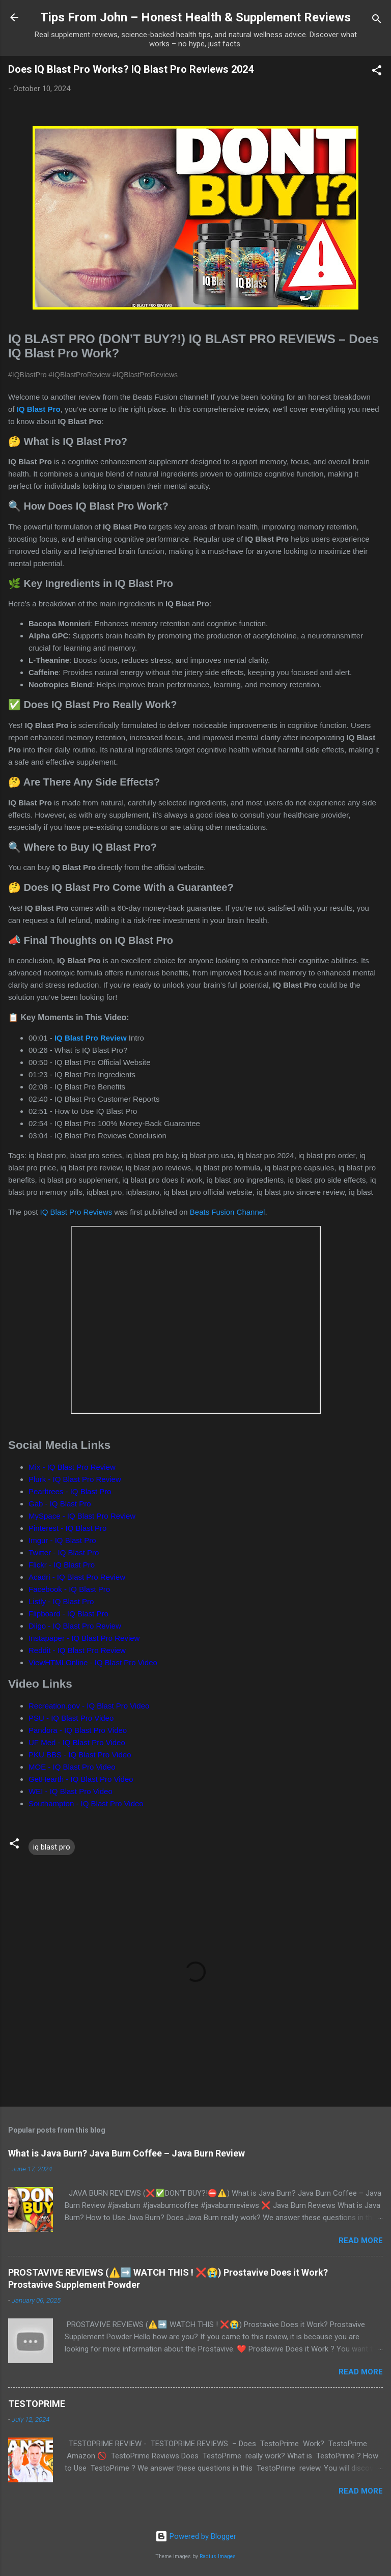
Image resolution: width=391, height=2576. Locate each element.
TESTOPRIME (36, 2403)
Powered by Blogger (195, 2536)
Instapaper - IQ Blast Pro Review (84, 1638)
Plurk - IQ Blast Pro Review (75, 1479)
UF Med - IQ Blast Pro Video (77, 1742)
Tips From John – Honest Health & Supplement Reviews (195, 17)
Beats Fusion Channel (227, 1212)
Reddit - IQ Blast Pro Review (77, 1650)
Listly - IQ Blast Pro (61, 1601)
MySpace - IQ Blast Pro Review (82, 1515)
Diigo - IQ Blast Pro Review (75, 1625)
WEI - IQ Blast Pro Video (71, 1791)
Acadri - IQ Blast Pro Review (77, 1577)
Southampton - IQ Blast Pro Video (86, 1803)
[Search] (377, 20)
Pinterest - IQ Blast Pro (67, 1528)
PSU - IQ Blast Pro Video (71, 1718)
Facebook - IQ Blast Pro (69, 1589)
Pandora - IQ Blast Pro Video (78, 1730)
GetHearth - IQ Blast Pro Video (81, 1779)
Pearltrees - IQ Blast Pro (70, 1491)
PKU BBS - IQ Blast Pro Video (80, 1754)
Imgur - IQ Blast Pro (62, 1540)
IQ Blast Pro (39, 409)
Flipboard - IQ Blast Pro (68, 1613)
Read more (361, 2240)
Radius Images (218, 2556)
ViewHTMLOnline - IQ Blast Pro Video (93, 1662)
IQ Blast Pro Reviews (76, 1212)
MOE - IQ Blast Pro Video (72, 1766)
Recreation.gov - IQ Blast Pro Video (89, 1705)
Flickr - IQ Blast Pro (62, 1564)
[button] (377, 72)
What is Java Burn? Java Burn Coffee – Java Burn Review (126, 2153)
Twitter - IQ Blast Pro (64, 1552)
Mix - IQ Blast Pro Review (72, 1467)
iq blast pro (51, 1847)
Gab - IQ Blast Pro (60, 1503)
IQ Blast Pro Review (90, 1037)
